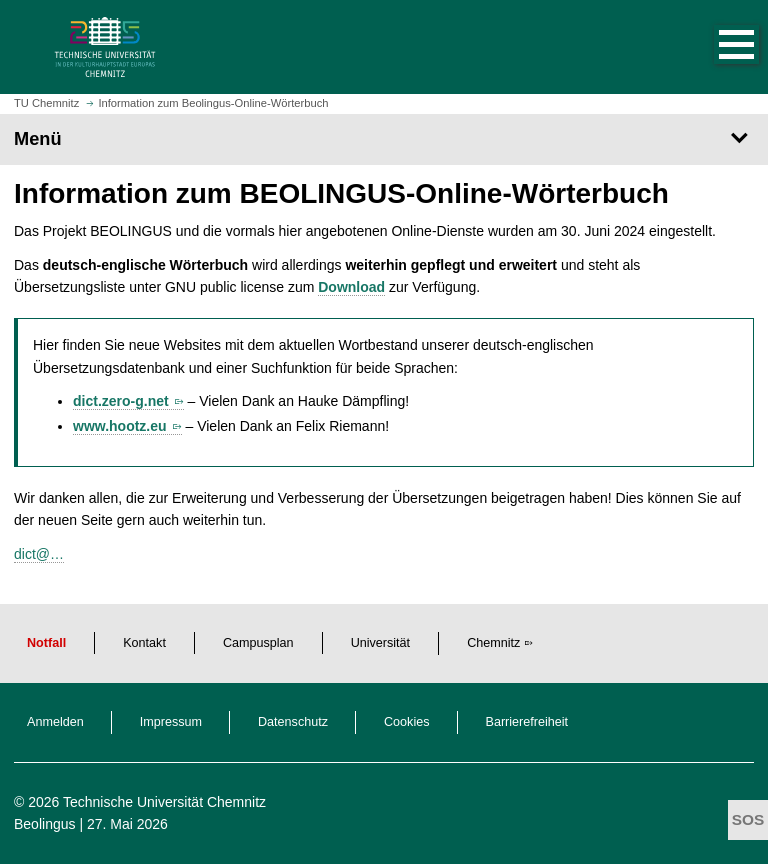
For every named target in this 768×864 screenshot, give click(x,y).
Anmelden (55, 722)
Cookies (407, 722)
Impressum (171, 722)
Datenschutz (293, 722)
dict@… (39, 554)
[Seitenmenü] (384, 139)
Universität (381, 643)
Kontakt (144, 643)
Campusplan (258, 643)
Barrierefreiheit (527, 722)
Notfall (46, 643)
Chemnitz (493, 643)
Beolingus (45, 824)
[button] (716, 47)
